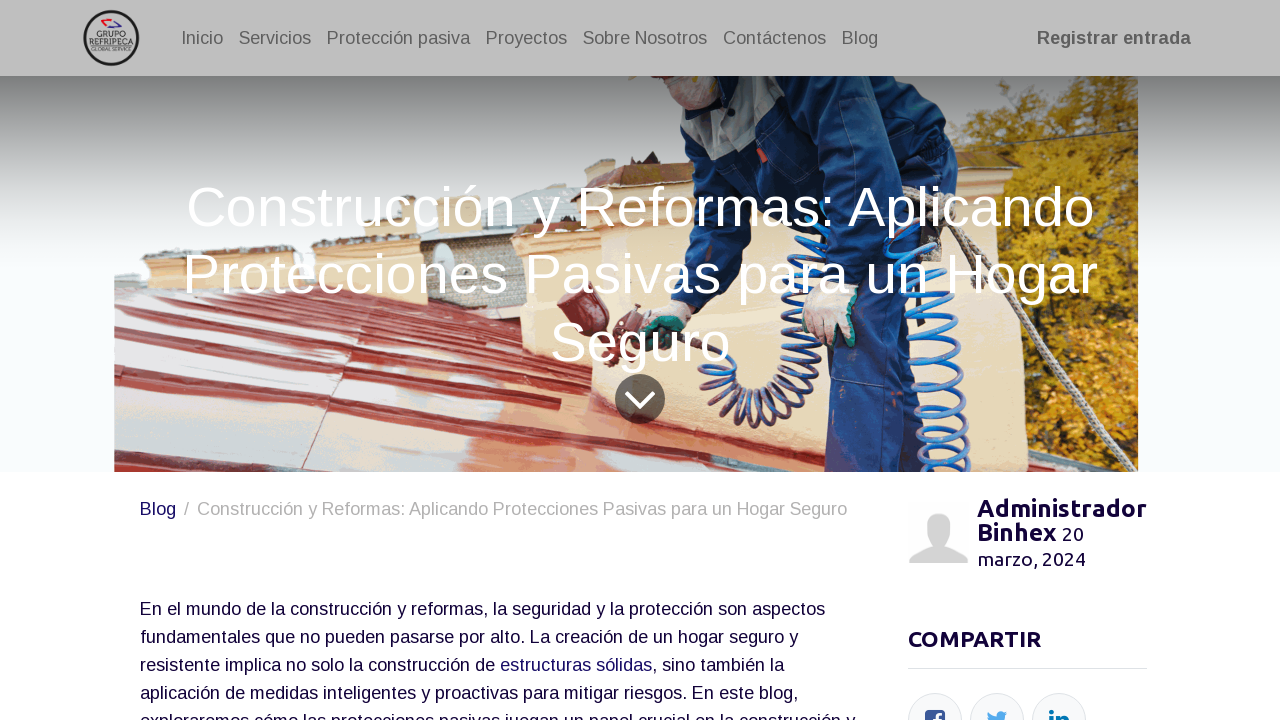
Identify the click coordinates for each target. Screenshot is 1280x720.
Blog (158, 509)
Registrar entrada (1110, 38)
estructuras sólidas (576, 665)
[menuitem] (206, 38)
